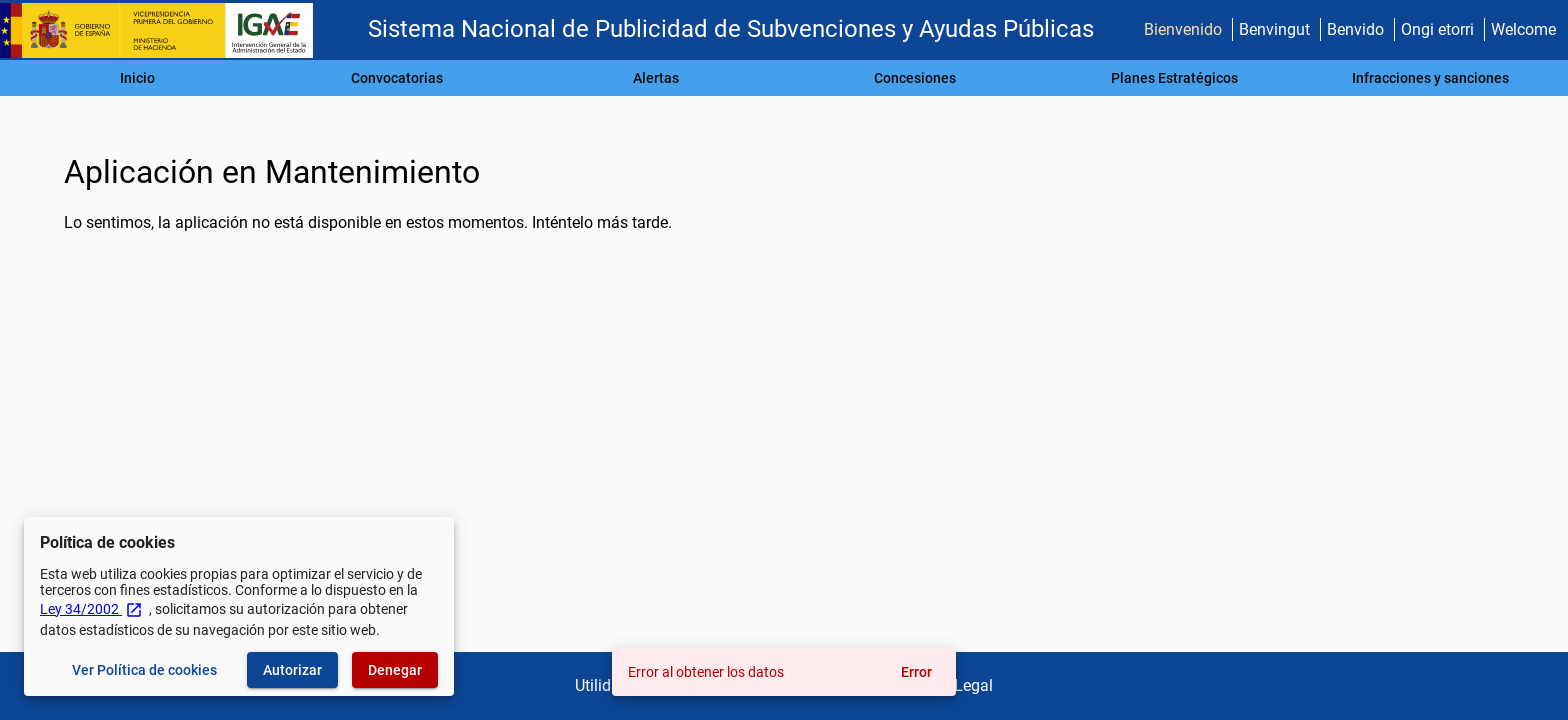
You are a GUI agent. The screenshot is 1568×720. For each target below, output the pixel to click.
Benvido (1355, 29)
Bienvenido (1183, 29)
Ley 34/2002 (91, 609)
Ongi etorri (1437, 29)
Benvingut (1274, 29)
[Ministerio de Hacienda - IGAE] (165, 30)
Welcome (1523, 29)
